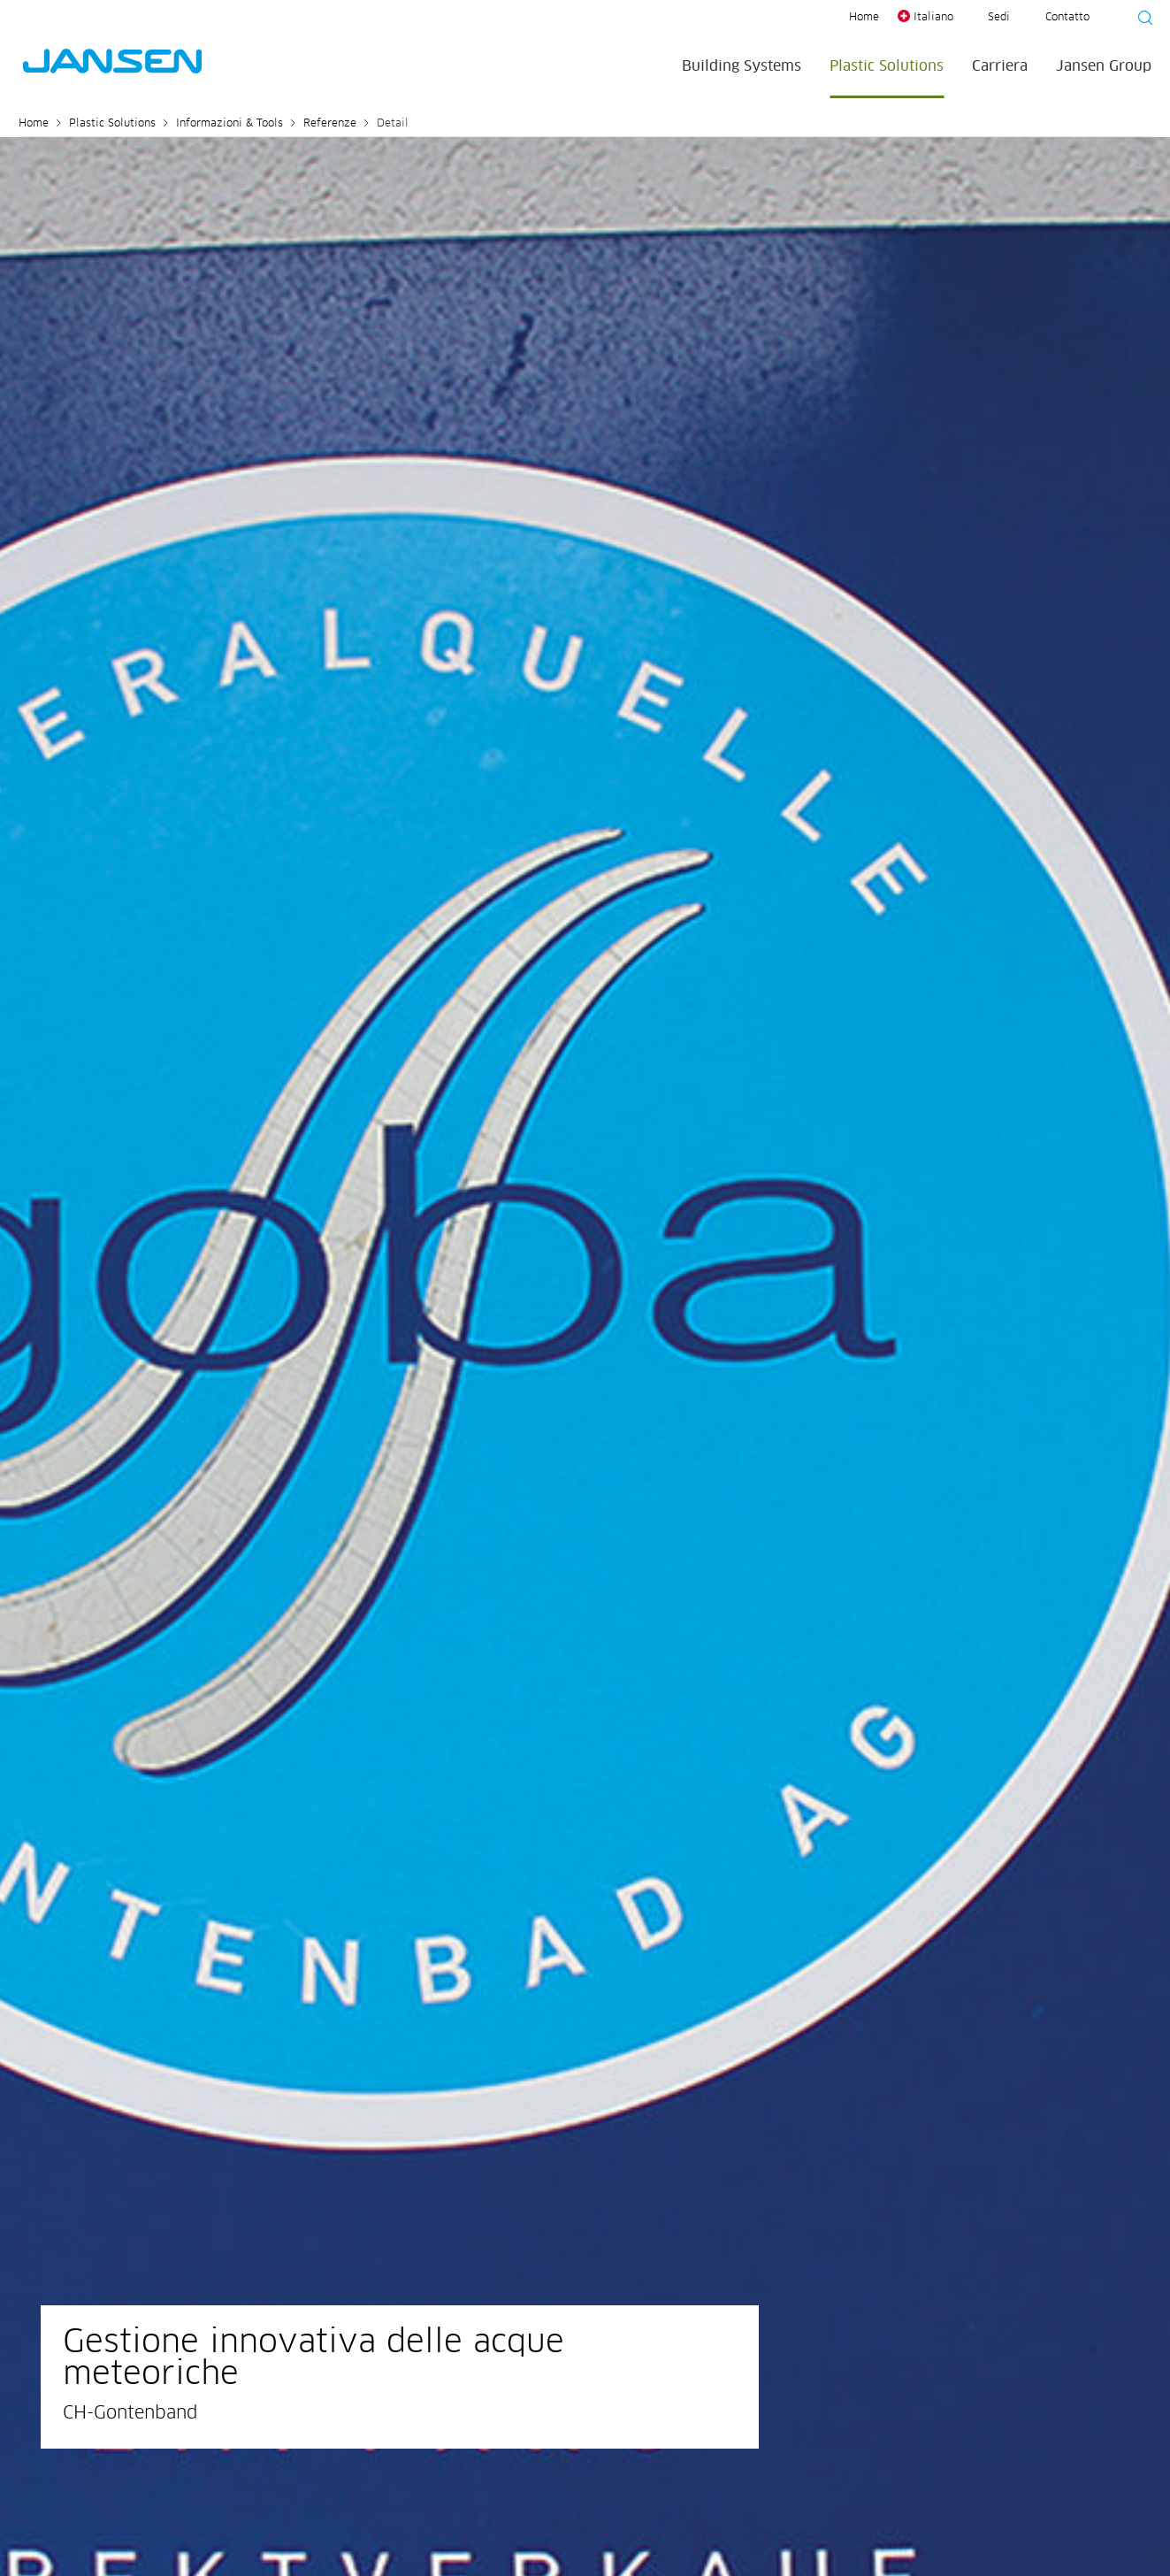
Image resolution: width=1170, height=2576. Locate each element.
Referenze (329, 124)
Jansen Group (1103, 66)
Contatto (1067, 17)
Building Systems (741, 66)
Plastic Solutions (887, 66)
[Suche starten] (1140, 20)
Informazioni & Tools (229, 124)
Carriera (1000, 66)
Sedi (999, 17)
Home (864, 17)
